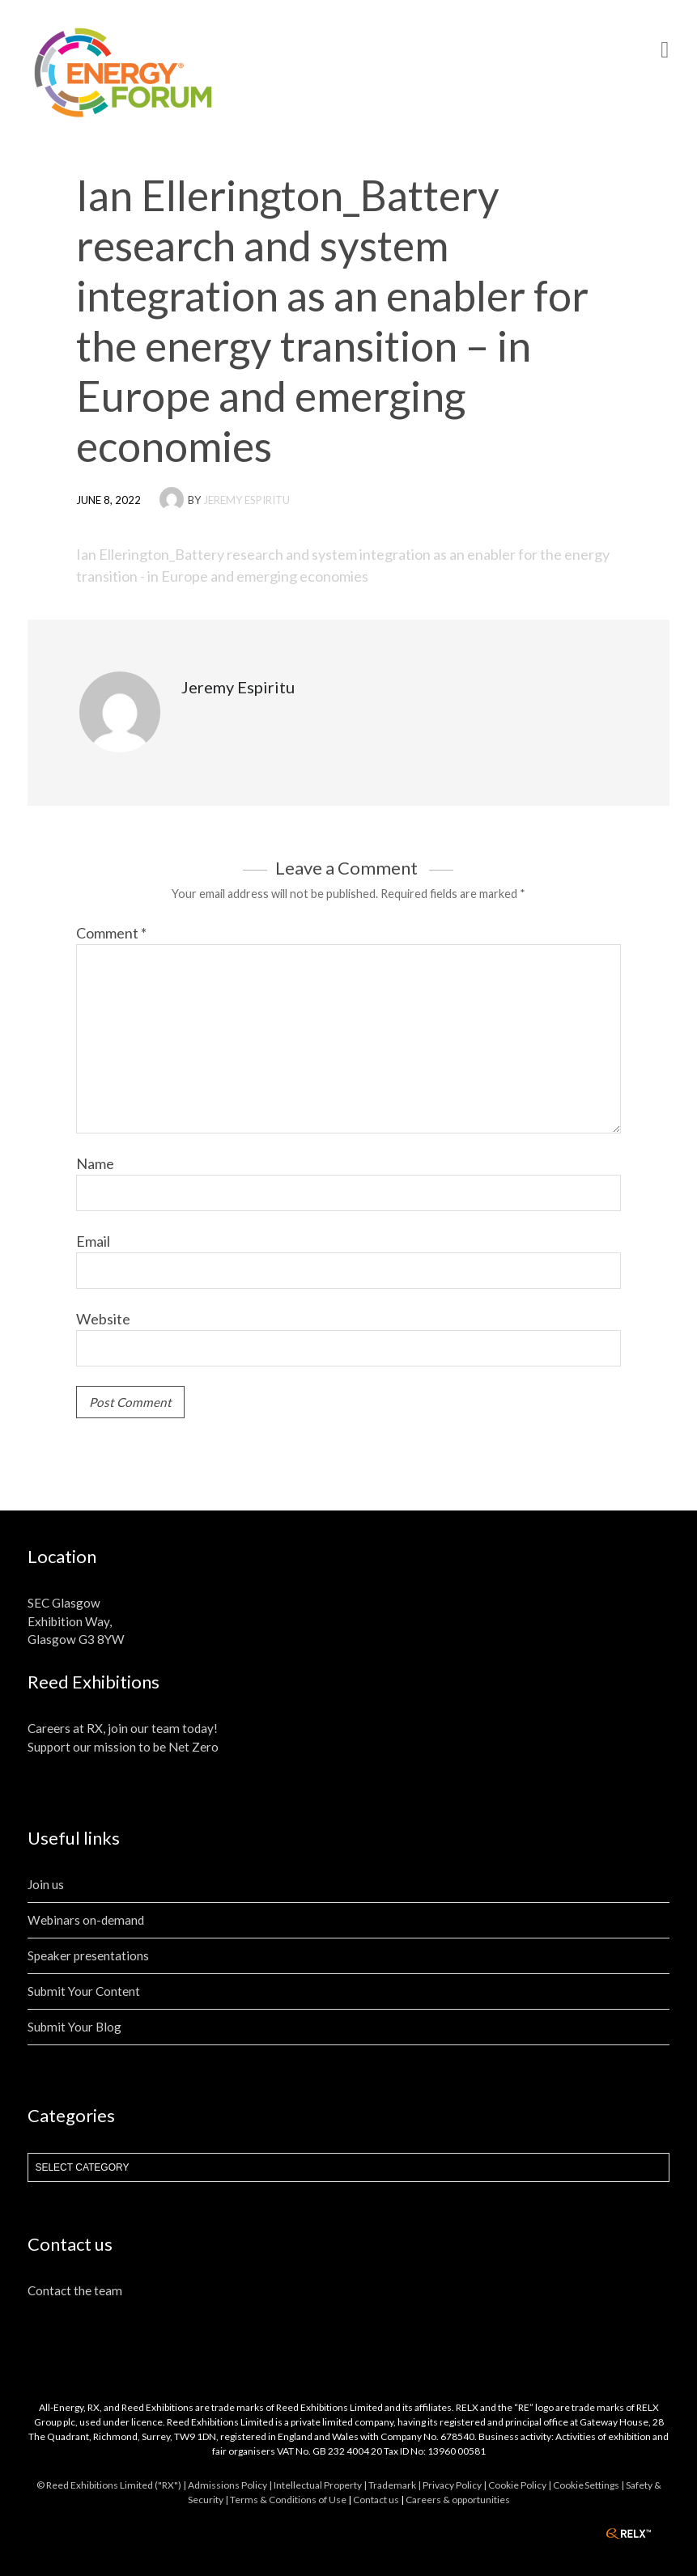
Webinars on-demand (86, 1920)
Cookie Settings (586, 2485)
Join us (46, 1884)
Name (95, 1163)
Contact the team (75, 2290)
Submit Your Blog (74, 2026)
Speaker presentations (88, 1955)
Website (103, 1319)
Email (93, 1241)
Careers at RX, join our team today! (123, 1728)
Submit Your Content (84, 1991)
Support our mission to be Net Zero (123, 1746)
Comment (111, 933)
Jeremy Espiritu (246, 500)
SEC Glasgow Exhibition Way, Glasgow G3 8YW (76, 1621)
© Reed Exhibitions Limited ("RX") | (112, 2485)
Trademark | (395, 2485)
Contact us (376, 2499)
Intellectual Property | (321, 2485)
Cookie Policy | (520, 2485)
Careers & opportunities (458, 2499)
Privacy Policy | (455, 2485)
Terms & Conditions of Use (288, 2499)
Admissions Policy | (231, 2485)
